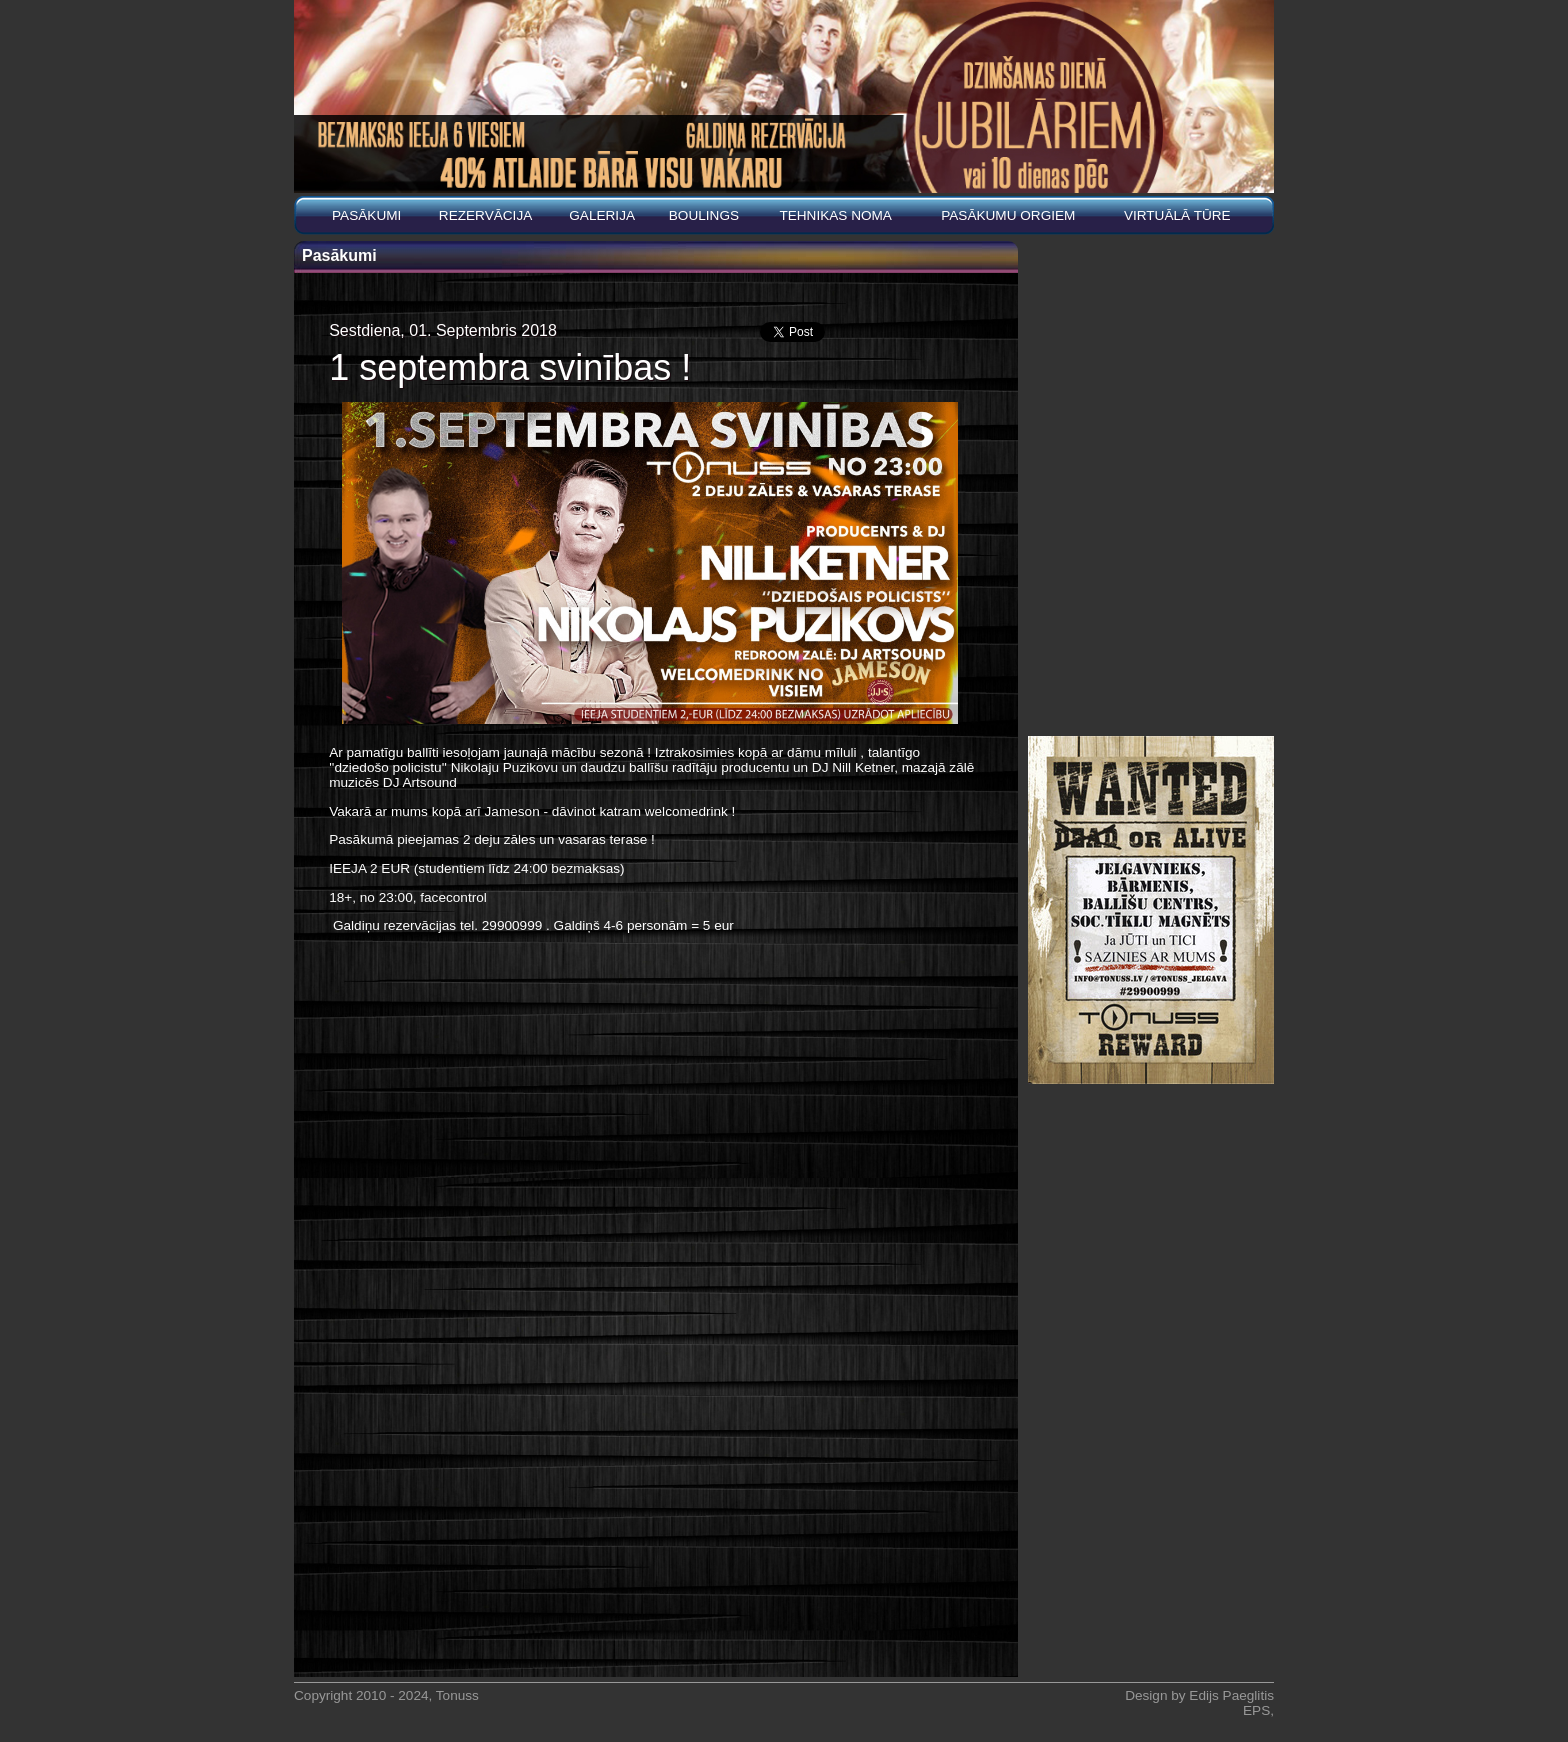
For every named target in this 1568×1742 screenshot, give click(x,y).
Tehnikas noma (835, 215)
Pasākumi (366, 215)
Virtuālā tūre (1177, 215)
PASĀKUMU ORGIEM (1008, 215)
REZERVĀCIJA (485, 215)
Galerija (602, 215)
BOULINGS (704, 215)
